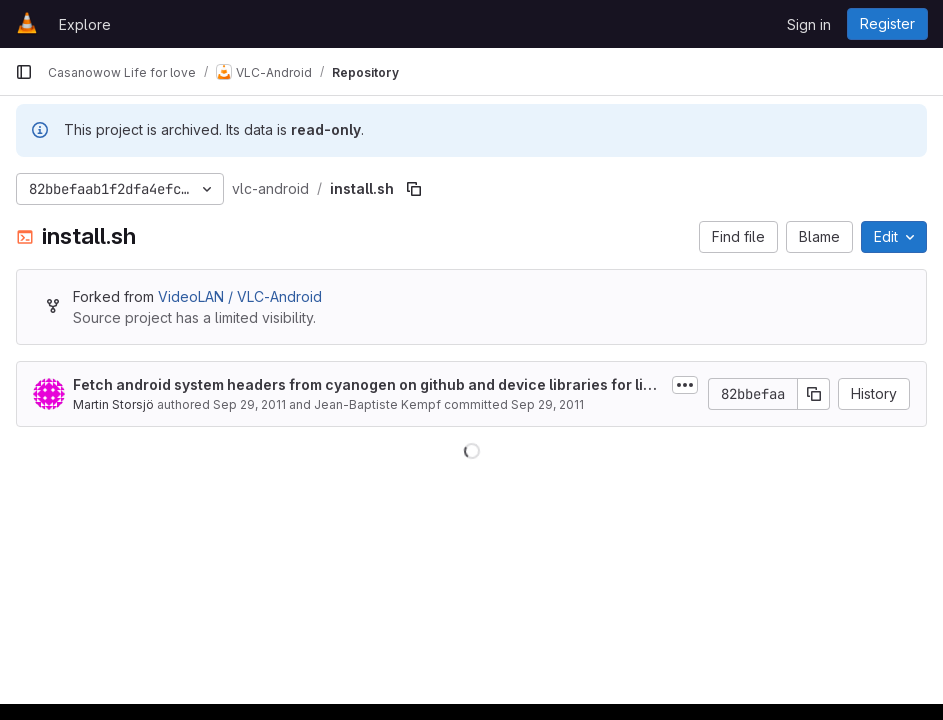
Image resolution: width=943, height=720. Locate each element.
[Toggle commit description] (685, 385)
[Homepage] (27, 24)
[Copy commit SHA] (814, 394)
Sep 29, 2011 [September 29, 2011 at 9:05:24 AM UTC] (249, 404)
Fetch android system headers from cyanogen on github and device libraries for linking (368, 385)
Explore (85, 24)
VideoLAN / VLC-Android (240, 296)
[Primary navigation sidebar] (24, 72)
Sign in (809, 24)
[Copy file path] (414, 189)
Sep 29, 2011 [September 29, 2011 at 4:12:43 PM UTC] (547, 404)
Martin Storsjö (113, 404)
